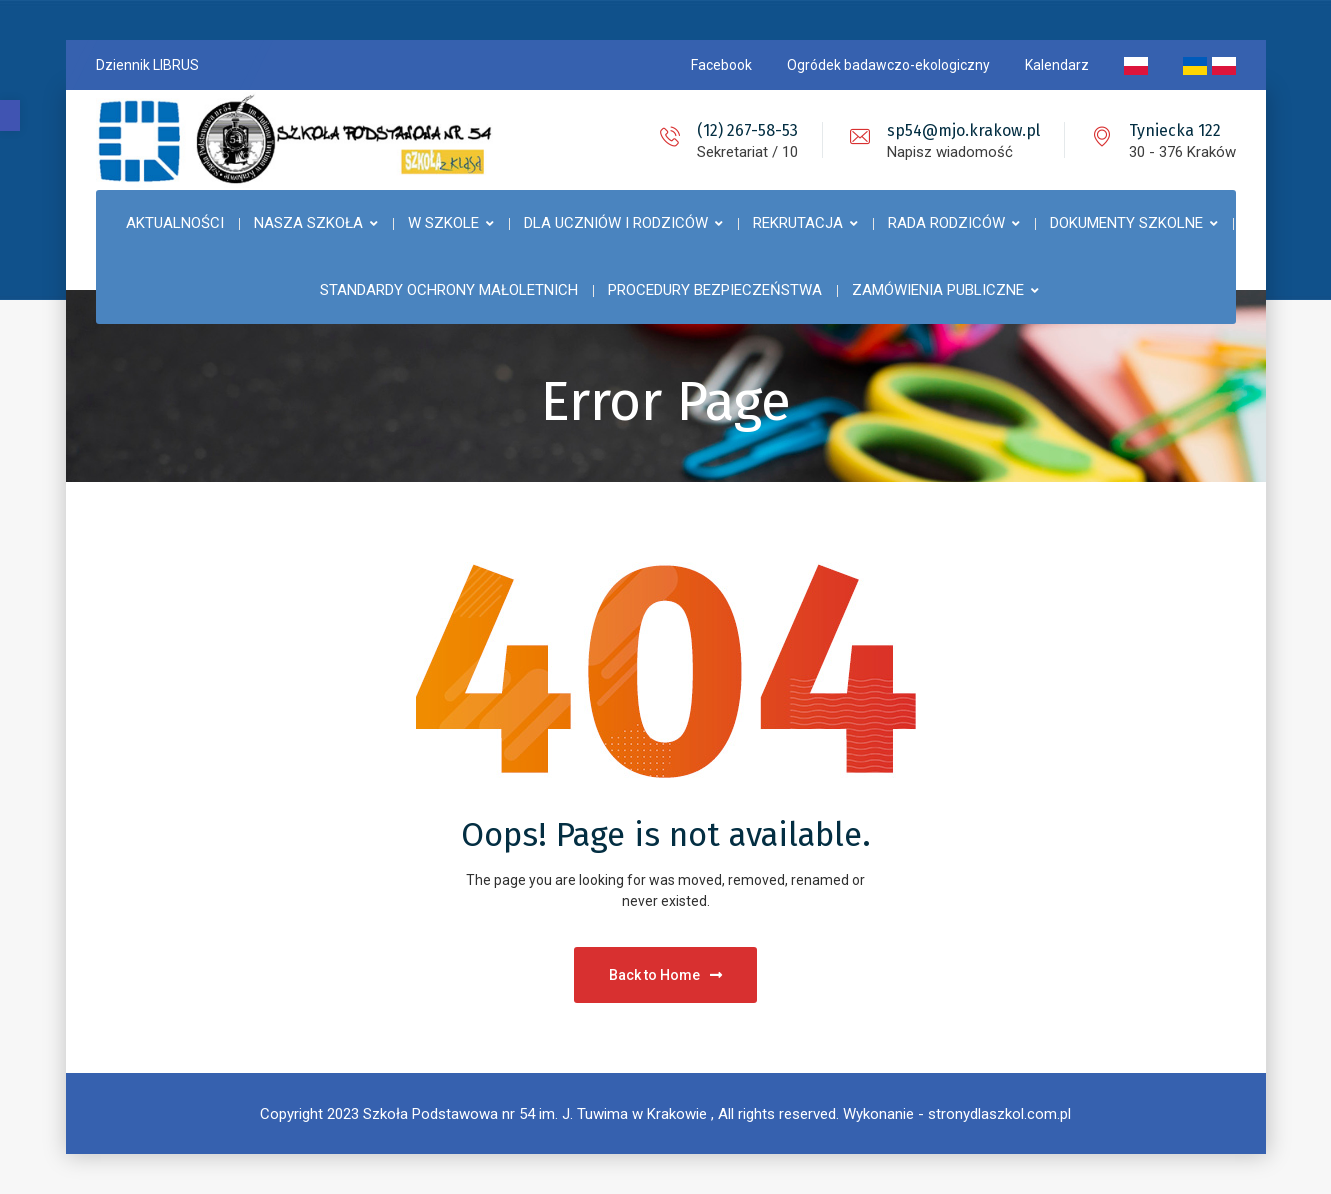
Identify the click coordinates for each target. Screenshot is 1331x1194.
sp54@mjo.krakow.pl (963, 130)
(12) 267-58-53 (747, 130)
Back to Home (665, 975)
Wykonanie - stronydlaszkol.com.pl (957, 1114)
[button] (10, 115)
